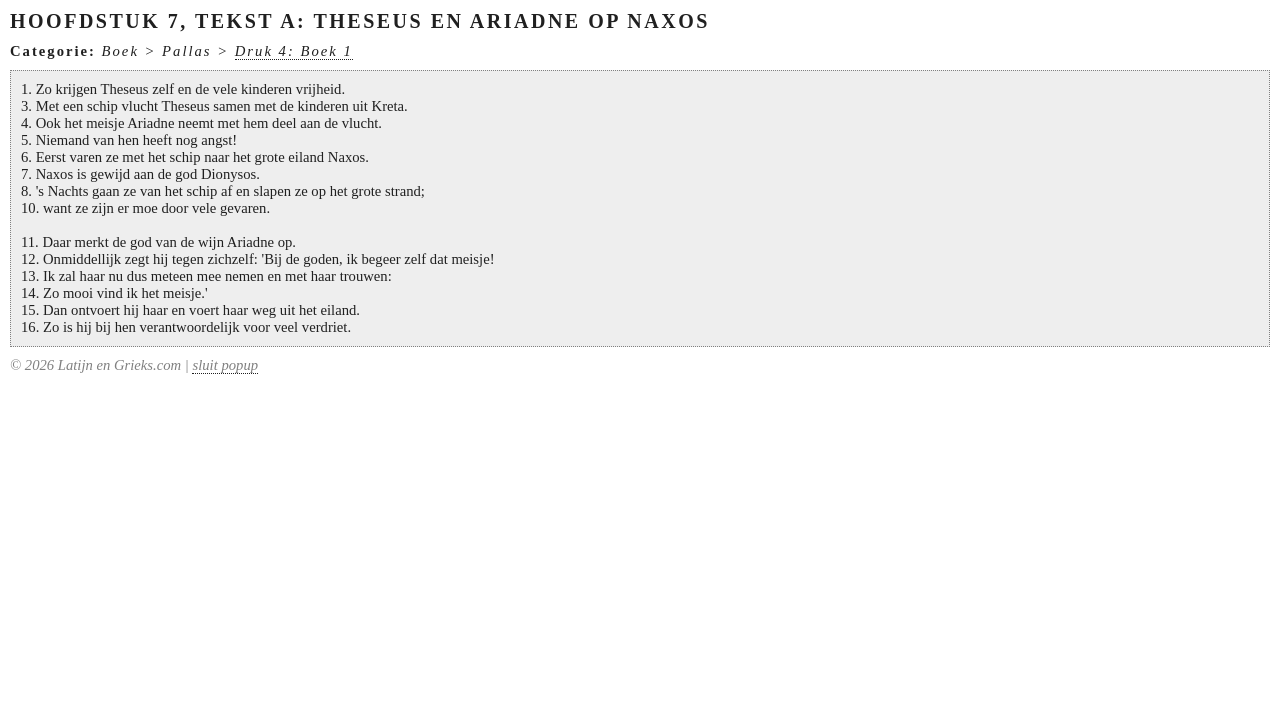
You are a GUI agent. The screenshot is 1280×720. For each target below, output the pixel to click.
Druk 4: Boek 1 (294, 51)
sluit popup (225, 365)
